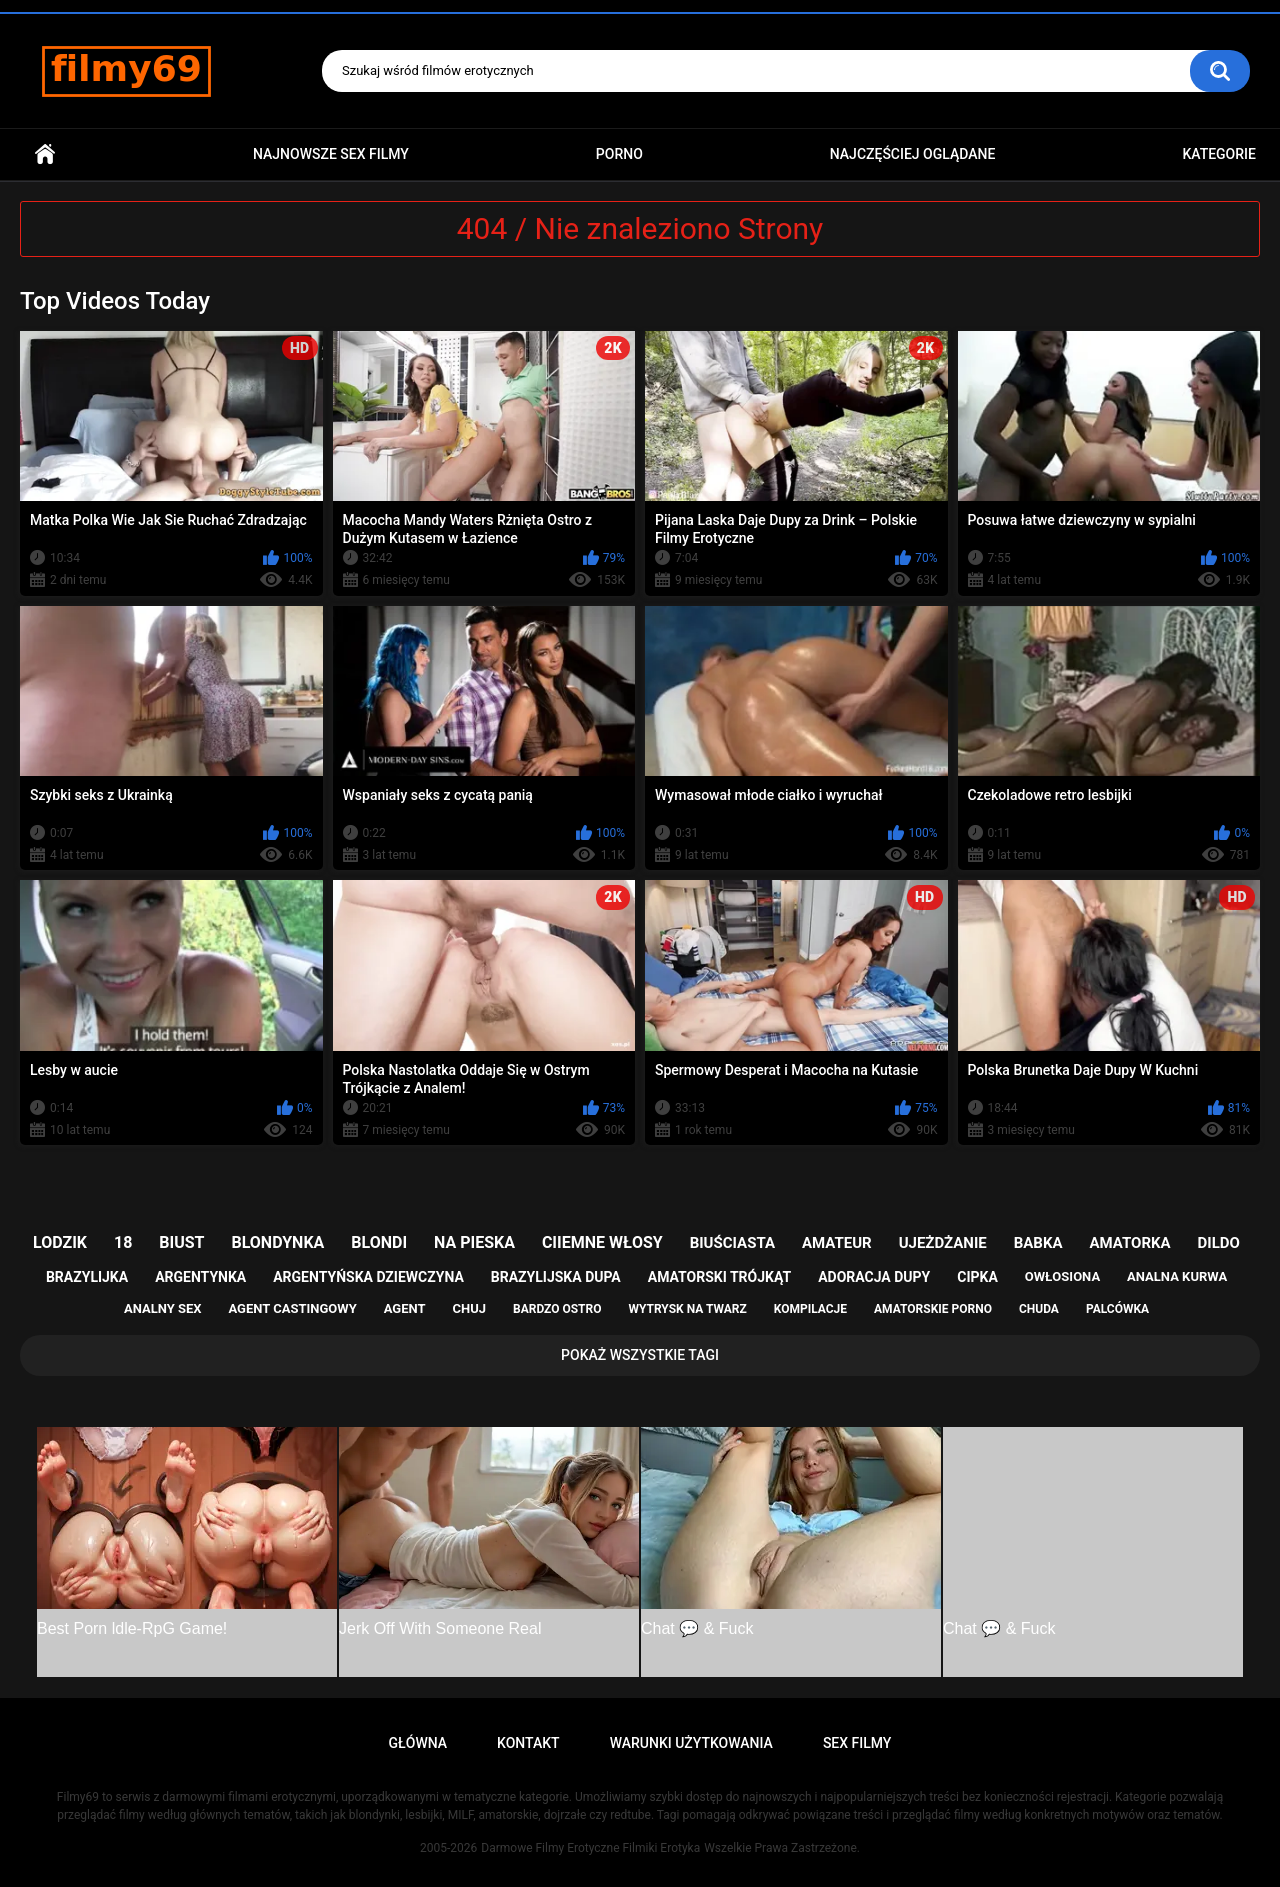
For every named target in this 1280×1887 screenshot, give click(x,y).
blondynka (277, 1242)
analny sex (163, 1308)
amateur (837, 1243)
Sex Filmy (857, 1743)
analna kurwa (1177, 1276)
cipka (977, 1277)
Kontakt (528, 1743)
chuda (1039, 1309)
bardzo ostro (557, 1309)
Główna (45, 154)
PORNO (619, 154)
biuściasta (732, 1243)
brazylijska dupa (556, 1277)
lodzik (60, 1242)
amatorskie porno (933, 1309)
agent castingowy (292, 1308)
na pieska (474, 1242)
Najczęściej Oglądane (913, 154)
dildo (1219, 1243)
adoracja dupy (874, 1277)
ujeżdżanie (943, 1243)
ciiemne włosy (602, 1242)
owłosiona (1062, 1276)
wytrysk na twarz (687, 1309)
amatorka (1129, 1243)
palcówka (1117, 1309)
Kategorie (1219, 154)
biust (181, 1242)
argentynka (200, 1277)
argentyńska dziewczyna (368, 1277)
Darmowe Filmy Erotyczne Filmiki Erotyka (590, 1848)
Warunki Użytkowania (691, 1743)
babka (1038, 1243)
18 (123, 1242)
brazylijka (87, 1277)
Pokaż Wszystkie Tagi (640, 1355)
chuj (470, 1308)
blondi (379, 1242)
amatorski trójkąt (719, 1277)
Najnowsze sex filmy (331, 154)
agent (405, 1308)
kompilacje (810, 1309)
